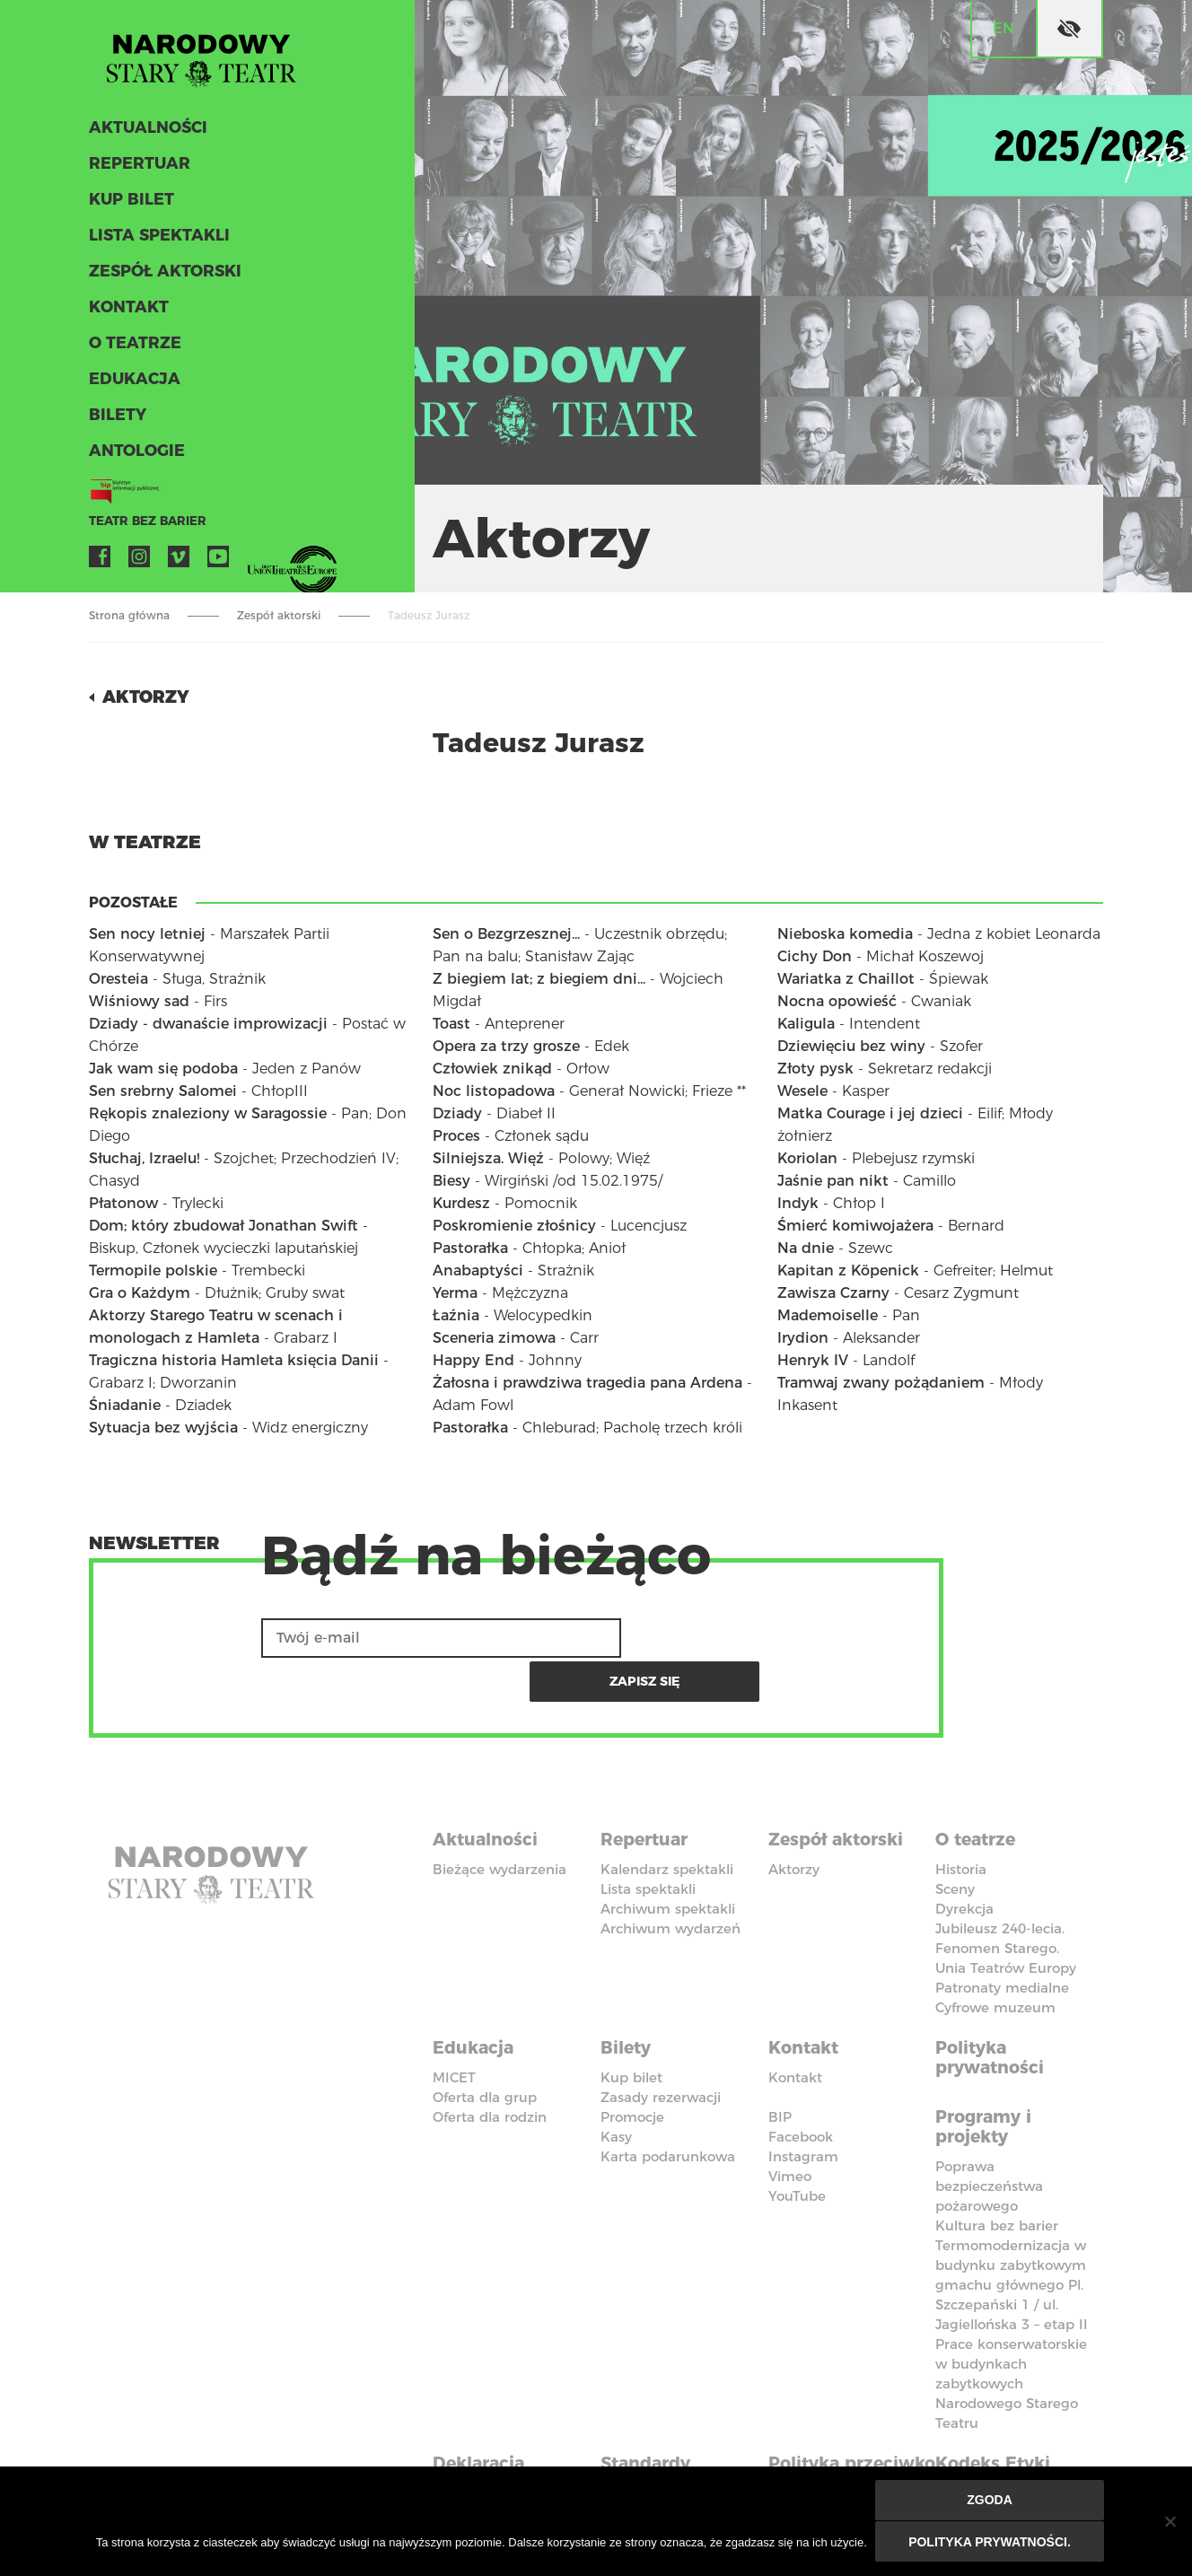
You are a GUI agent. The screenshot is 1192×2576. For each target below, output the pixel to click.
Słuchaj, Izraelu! (144, 1158)
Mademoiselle (827, 1315)
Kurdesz (461, 1203)
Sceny (955, 1842)
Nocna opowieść (837, 1001)
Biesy (451, 1180)
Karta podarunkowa (667, 2106)
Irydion (802, 1337)
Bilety (116, 420)
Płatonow (123, 1203)
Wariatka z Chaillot (846, 978)
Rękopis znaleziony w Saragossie (208, 1113)
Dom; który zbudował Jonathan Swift (223, 1225)
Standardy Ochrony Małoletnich (654, 2428)
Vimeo (178, 562)
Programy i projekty (987, 2075)
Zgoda (990, 2501)
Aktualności (146, 133)
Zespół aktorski (162, 276)
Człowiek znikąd (492, 1068)
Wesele (802, 1091)
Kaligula (806, 1023)
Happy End (473, 1360)
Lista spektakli (156, 241)
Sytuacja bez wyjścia (163, 1427)
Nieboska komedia (845, 933)
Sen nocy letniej (147, 933)
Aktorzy (148, 696)
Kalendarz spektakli (666, 1822)
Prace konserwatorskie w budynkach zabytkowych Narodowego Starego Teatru (1011, 2330)
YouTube (218, 562)
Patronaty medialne (1002, 1941)
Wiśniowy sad (139, 1001)
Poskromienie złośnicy (514, 1225)
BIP (780, 2066)
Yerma (455, 1292)
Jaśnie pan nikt (833, 1180)
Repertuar (136, 169)
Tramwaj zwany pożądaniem (881, 1382)
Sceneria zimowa (494, 1337)
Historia (960, 1822)
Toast (451, 1023)
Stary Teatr (209, 57)
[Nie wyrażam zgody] (1170, 2522)
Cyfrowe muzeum (995, 1960)
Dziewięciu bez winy (851, 1046)
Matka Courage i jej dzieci (870, 1113)
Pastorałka (470, 1248)
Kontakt (127, 312)
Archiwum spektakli (667, 1862)
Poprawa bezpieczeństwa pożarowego (989, 2133)
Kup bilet (130, 205)
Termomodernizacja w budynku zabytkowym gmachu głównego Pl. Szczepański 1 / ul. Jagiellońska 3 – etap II (1011, 2232)
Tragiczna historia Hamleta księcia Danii (234, 1360)
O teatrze (132, 348)
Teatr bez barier (143, 526)
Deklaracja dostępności (489, 2418)
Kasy (616, 2086)
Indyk (798, 1203)
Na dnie (805, 1248)
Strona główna (129, 615)
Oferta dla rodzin (490, 2066)
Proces (456, 1135)
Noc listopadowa (494, 1091)
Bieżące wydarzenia (499, 1822)
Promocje (632, 2066)
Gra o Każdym (139, 1292)
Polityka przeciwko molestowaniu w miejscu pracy (845, 2437)
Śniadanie (125, 1405)
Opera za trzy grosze (506, 1046)
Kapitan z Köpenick (848, 1270)
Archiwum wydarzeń (670, 1881)
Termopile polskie (153, 1270)
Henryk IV (812, 1360)
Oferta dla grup (485, 2046)
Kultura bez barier (996, 2172)
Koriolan (807, 1158)
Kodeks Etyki (996, 2408)
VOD (257, 562)
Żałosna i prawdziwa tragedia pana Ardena (587, 1382)
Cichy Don (814, 956)
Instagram (139, 562)
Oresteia (118, 978)
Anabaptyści (478, 1270)
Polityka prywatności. (990, 2542)
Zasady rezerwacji (660, 2046)
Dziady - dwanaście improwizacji (208, 1023)
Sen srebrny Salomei (163, 1091)
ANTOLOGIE (134, 456)
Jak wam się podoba (163, 1068)
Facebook (99, 562)
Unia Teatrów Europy (1005, 1921)
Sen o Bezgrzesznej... (506, 933)
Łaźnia (456, 1315)
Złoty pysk (815, 1068)
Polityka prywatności (992, 2008)
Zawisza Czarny (833, 1292)
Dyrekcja (964, 1862)
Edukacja (132, 384)
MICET (454, 2027)
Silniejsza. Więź (488, 1158)
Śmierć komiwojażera (855, 1225)
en (1003, 28)
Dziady (457, 1113)
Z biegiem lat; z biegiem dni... (539, 978)
